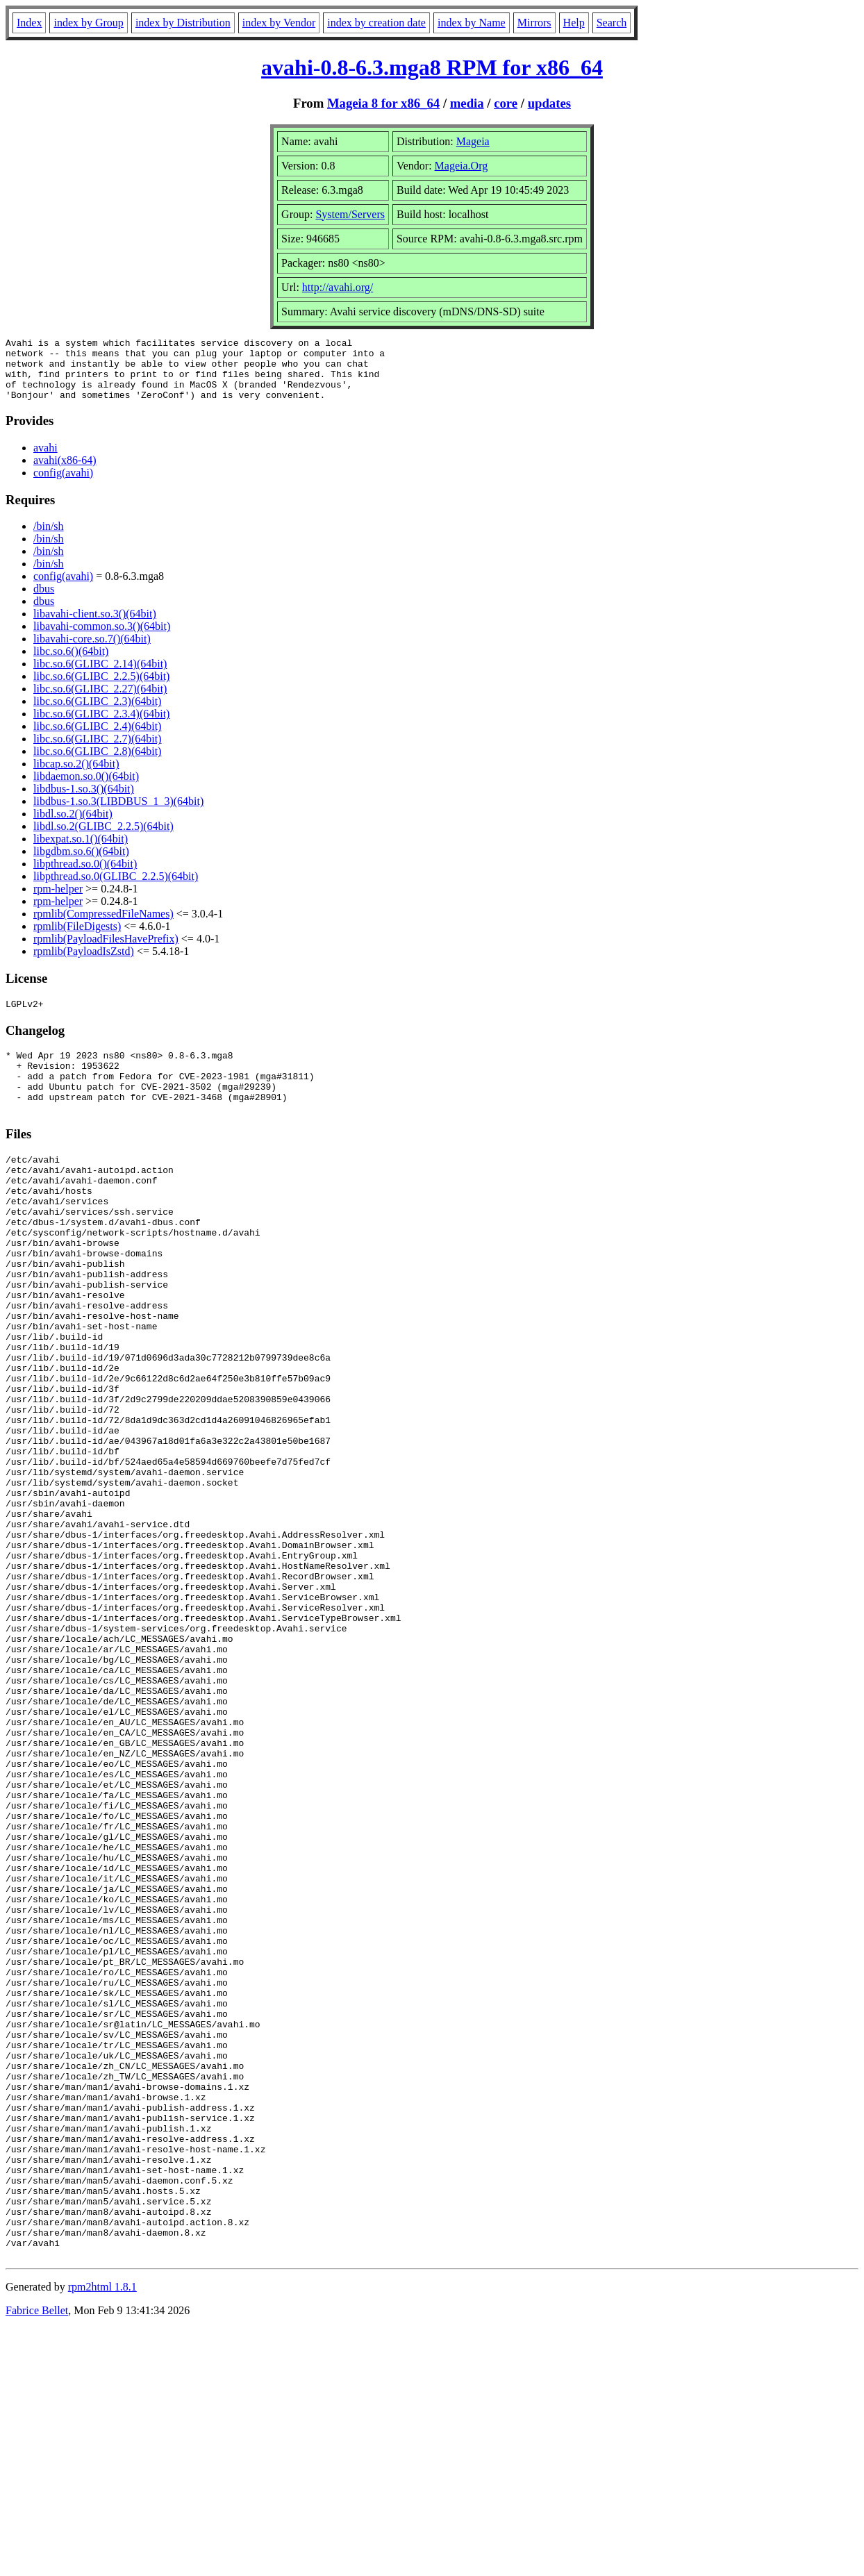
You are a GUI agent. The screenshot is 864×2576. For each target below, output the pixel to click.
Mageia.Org (461, 166)
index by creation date (376, 22)
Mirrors (534, 22)
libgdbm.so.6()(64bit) (81, 864)
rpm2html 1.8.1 (102, 2535)
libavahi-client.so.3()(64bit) (94, 626)
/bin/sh (48, 539)
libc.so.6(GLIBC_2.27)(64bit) (100, 701)
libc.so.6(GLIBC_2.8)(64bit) (97, 764)
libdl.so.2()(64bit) (73, 826)
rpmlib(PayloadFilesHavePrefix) (105, 951)
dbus (43, 601)
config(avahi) (63, 485)
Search (612, 22)
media (467, 103)
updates (549, 103)
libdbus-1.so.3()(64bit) (83, 801)
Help (574, 22)
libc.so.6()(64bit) (70, 664)
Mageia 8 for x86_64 (383, 103)
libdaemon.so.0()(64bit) (86, 789)
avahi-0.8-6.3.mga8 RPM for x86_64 (432, 67)
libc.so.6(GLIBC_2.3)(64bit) (97, 714)
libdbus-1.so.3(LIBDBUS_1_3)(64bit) (118, 814)
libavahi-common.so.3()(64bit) (101, 639)
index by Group (88, 22)
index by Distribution (183, 22)
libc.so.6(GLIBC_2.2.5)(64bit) (101, 689)
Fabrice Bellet (37, 2558)
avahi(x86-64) (65, 473)
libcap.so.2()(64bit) (76, 776)
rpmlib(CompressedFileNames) (103, 926)
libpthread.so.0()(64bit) (85, 876)
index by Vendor (278, 22)
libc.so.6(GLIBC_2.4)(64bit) (97, 739)
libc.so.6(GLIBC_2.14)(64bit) (100, 676)
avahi (45, 460)
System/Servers (350, 214)
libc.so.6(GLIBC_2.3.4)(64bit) (101, 726)
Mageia (473, 141)
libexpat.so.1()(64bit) (80, 851)
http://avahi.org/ (337, 287)
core (505, 103)
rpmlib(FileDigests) (77, 939)
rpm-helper (58, 901)
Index (29, 22)
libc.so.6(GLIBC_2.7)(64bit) (97, 751)
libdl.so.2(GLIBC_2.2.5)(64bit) (103, 839)
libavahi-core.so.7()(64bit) (92, 651)
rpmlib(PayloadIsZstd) (83, 964)
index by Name (472, 22)
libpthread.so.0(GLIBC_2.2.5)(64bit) (115, 889)
